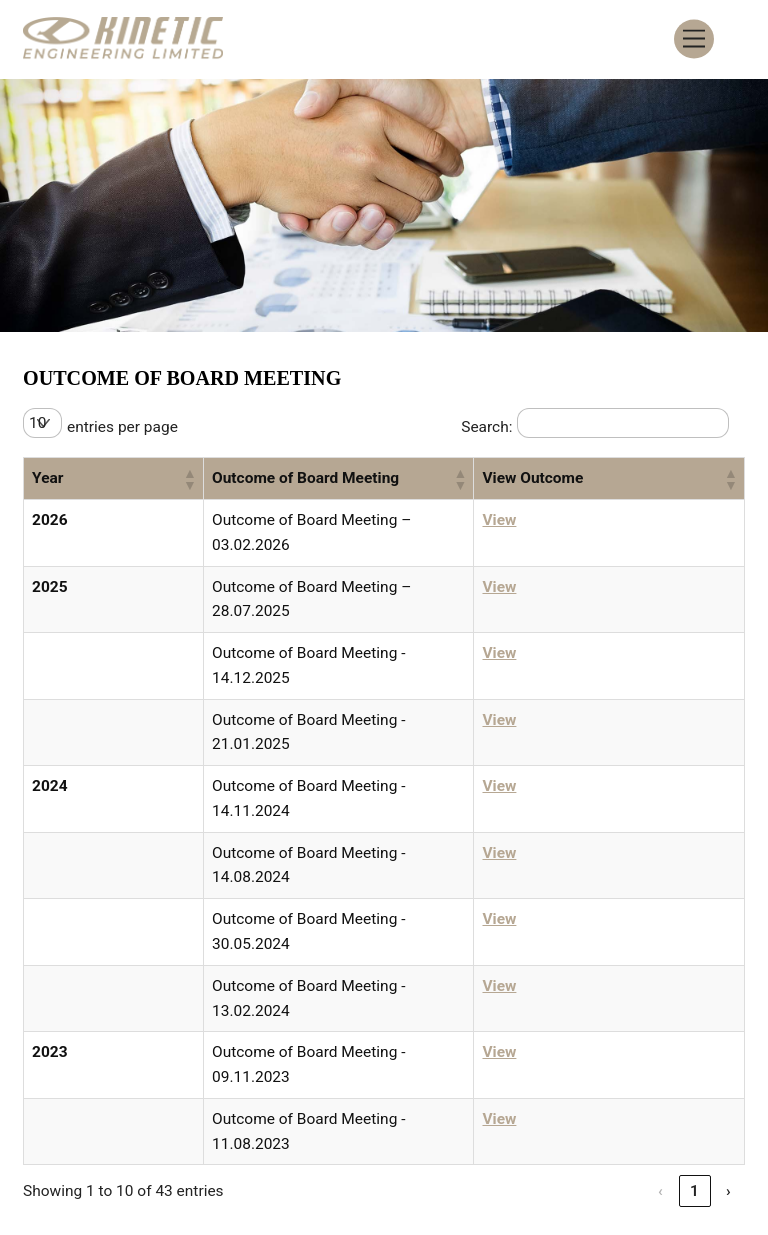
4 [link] (661, 957)
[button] (101, 482)
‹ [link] (525, 957)
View (576, 524)
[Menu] (694, 39)
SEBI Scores (471, 1135)
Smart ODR (373, 1135)
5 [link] (695, 957)
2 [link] (593, 957)
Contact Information (491, 1111)
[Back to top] (715, 1130)
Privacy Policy (643, 1111)
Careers (364, 1111)
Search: (481, 429)
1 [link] (559, 957)
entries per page (125, 429)
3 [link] (627, 957)
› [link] (729, 957)
